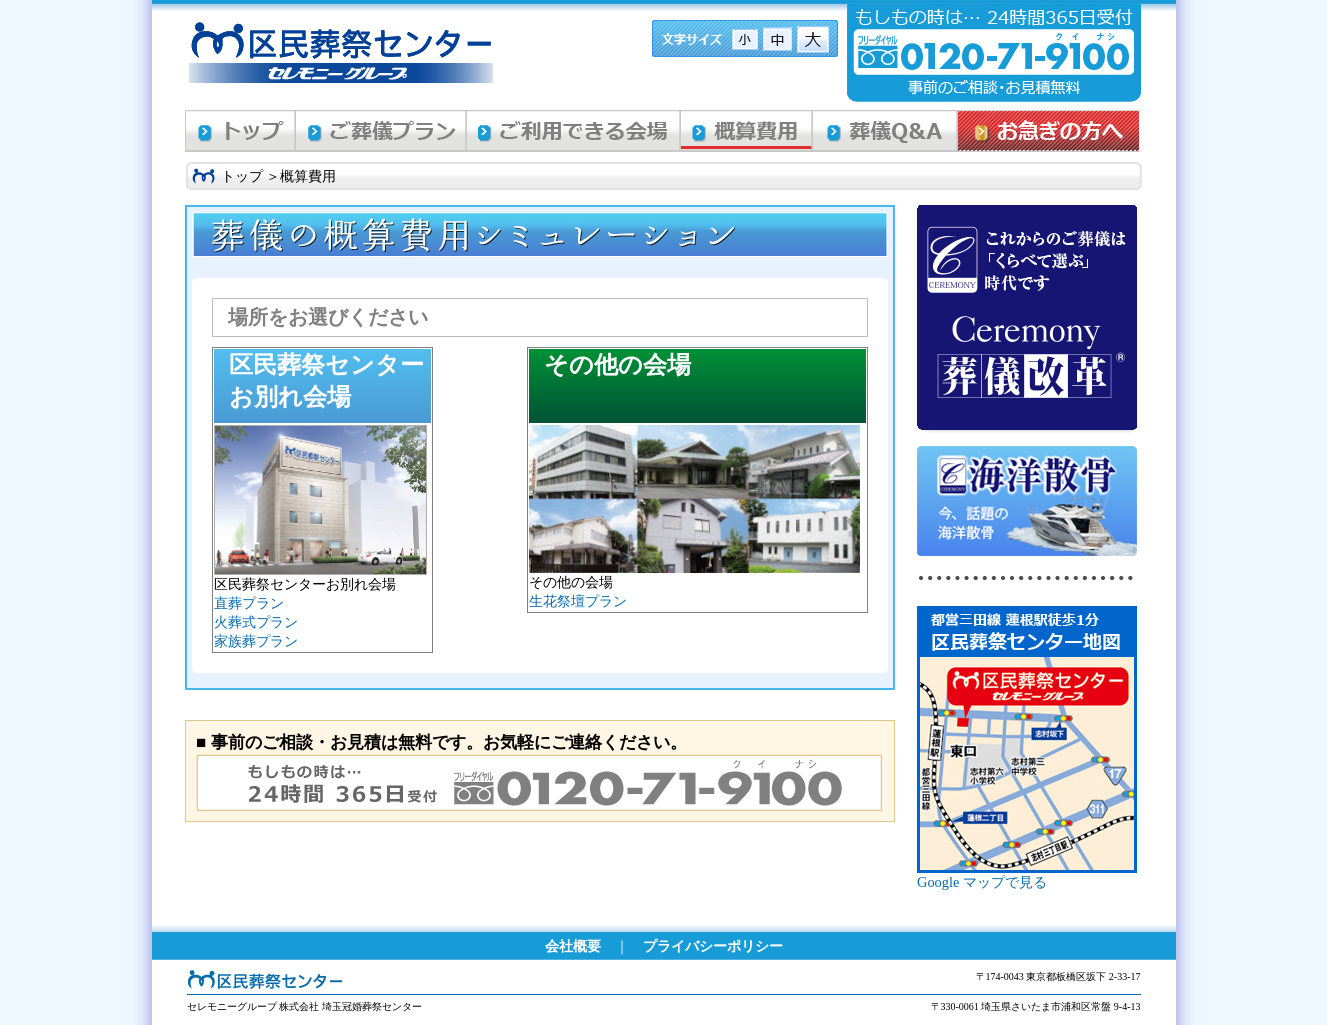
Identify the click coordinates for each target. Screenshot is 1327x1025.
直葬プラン (249, 603)
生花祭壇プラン (578, 601)
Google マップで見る (982, 882)
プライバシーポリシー (713, 946)
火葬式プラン (256, 622)
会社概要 (573, 946)
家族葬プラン (256, 641)
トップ (242, 176)
